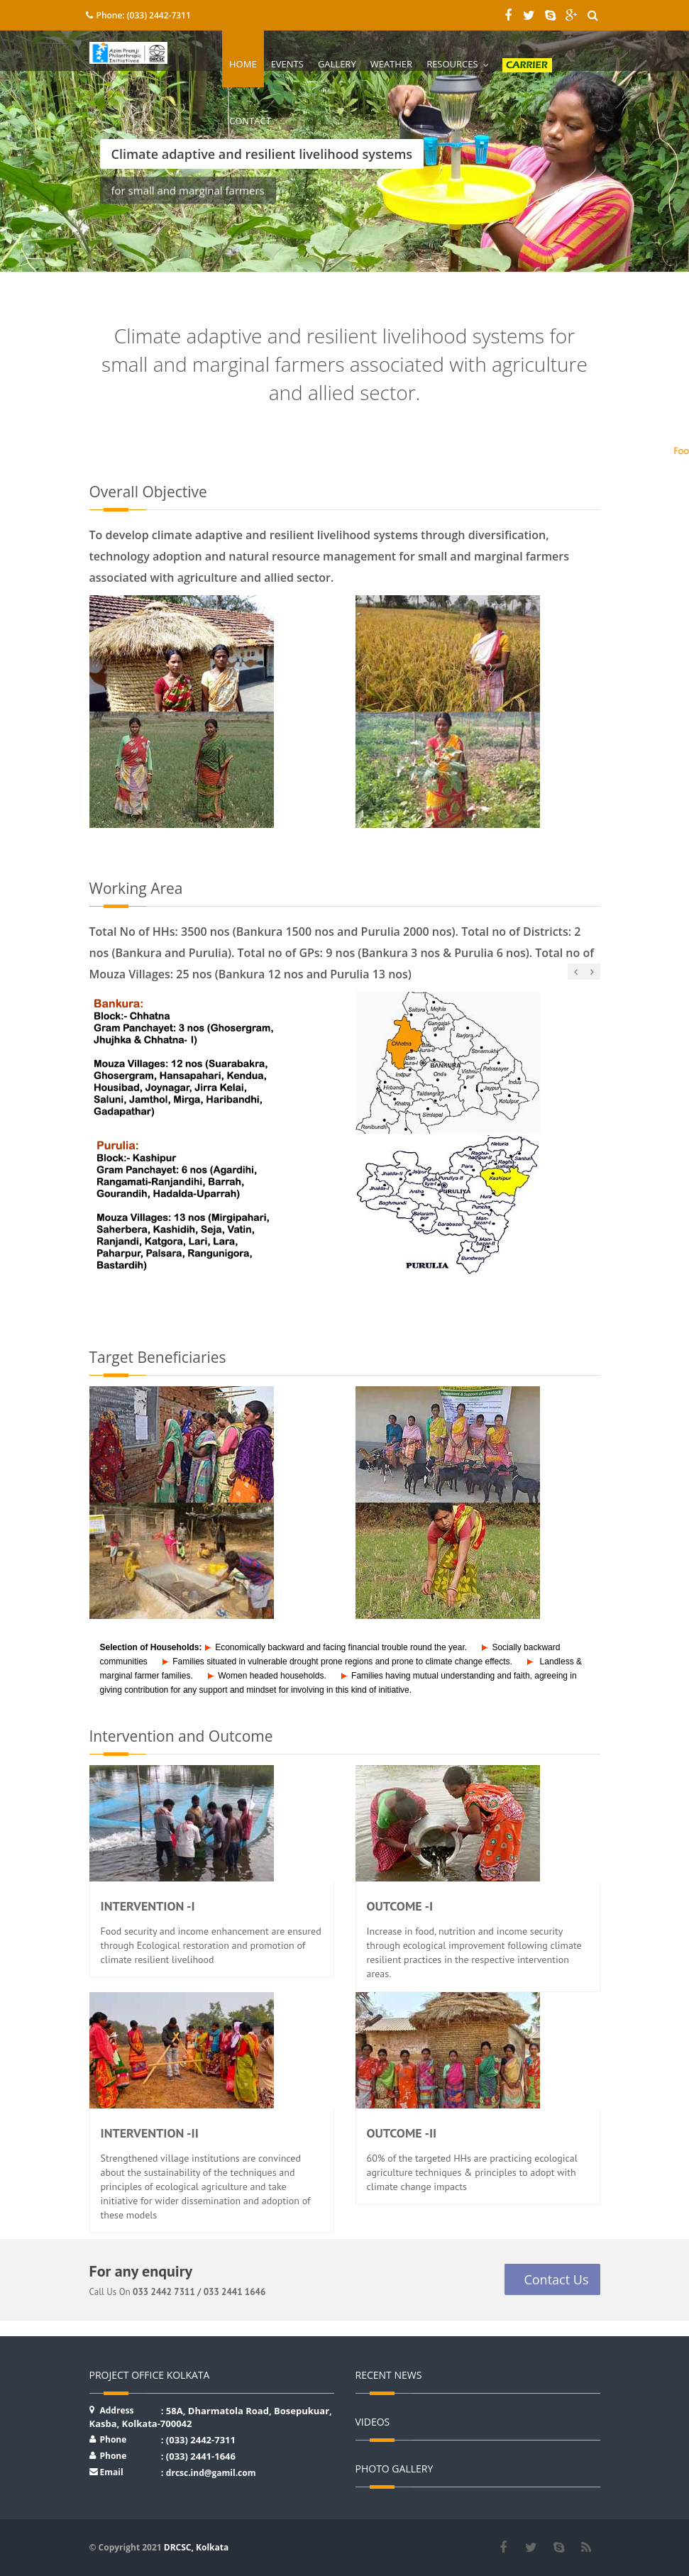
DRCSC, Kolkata (196, 2547)
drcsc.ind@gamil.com (211, 2473)
